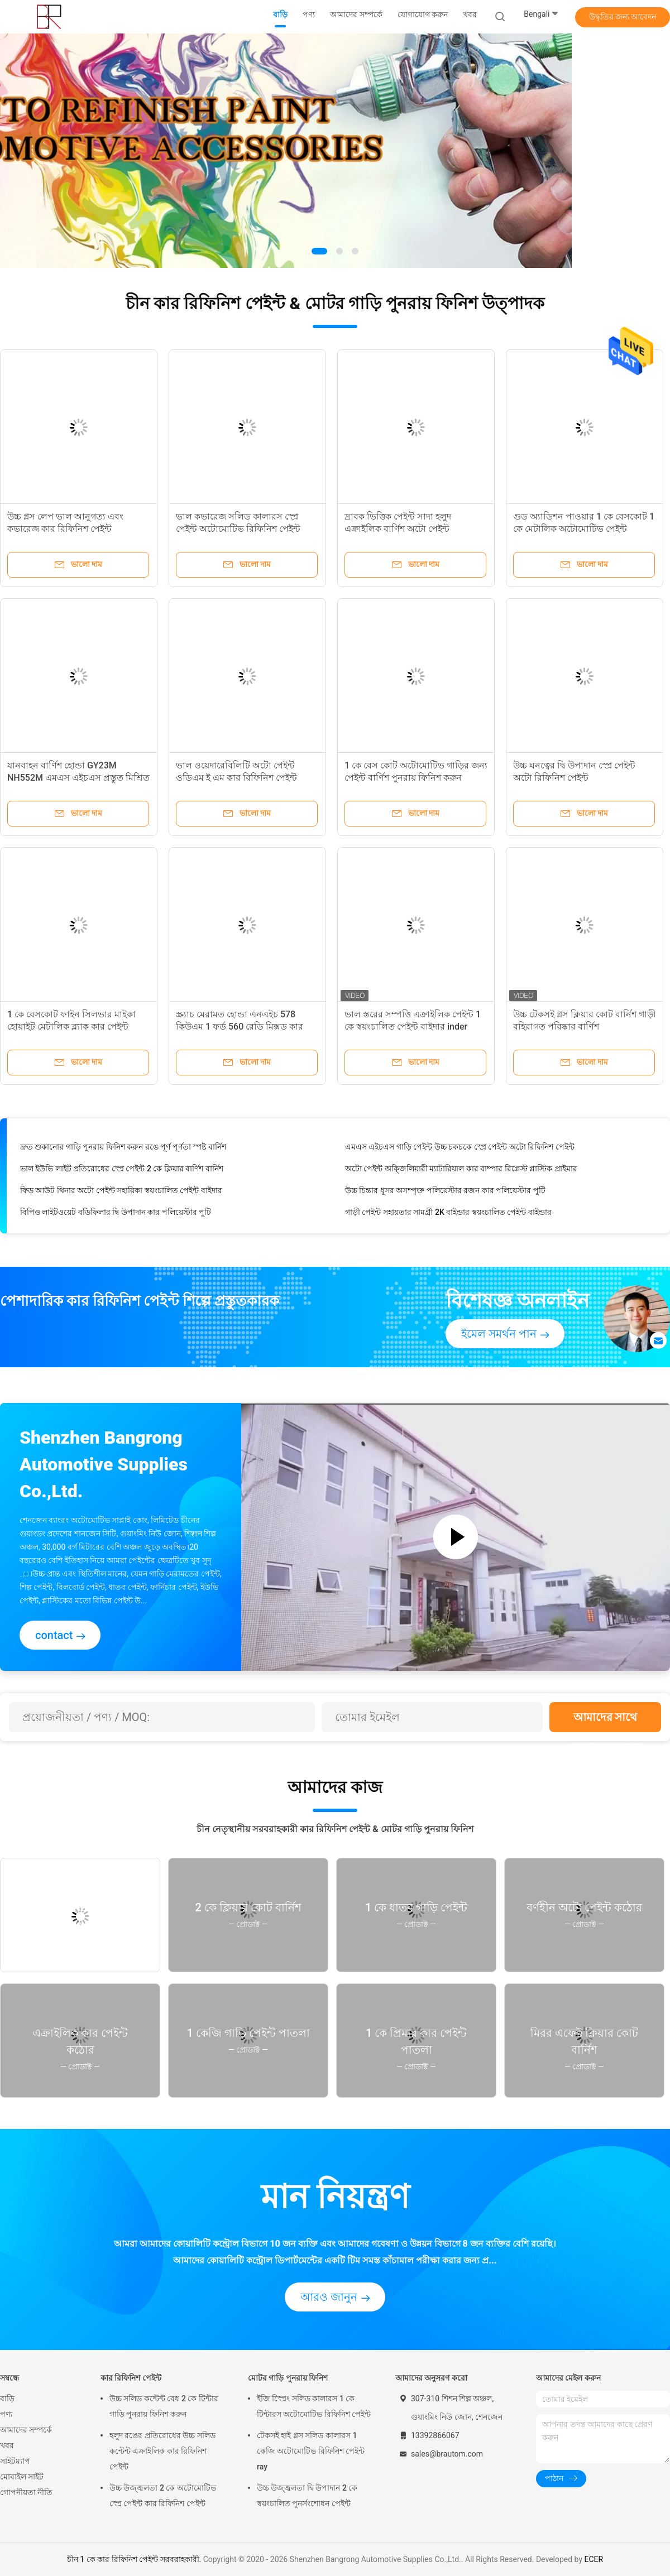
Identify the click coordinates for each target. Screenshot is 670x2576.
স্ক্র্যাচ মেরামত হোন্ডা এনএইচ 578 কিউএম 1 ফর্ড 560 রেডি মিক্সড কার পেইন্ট (239, 1026)
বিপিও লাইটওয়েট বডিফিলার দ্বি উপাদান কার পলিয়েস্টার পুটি (115, 1215)
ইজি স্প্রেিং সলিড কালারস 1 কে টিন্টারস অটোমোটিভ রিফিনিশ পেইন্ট (314, 2406)
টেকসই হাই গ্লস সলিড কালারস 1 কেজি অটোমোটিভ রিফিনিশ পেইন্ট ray (311, 2451)
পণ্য (6, 2414)
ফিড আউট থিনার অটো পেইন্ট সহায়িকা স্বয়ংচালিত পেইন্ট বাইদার (121, 1193)
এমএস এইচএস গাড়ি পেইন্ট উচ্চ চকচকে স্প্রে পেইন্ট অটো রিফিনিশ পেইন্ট (460, 1150)
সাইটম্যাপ (15, 2461)
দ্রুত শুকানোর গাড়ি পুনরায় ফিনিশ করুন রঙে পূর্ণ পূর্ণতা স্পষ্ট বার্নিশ (123, 1150)
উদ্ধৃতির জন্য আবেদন (623, 16)
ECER (594, 2559)
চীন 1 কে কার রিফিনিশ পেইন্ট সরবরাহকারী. (135, 2559)
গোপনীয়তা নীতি (26, 2492)
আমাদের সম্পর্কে (26, 2429)
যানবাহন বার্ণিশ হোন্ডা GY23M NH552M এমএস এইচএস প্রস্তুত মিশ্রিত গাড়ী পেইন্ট (78, 777)
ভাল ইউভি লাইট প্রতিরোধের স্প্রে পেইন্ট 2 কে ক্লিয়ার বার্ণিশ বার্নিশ (121, 1171)
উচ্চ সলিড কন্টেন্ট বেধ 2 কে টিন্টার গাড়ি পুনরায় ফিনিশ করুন (163, 2406)
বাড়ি (7, 2398)
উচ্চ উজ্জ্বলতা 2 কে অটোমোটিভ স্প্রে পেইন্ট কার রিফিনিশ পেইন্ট (162, 2495)
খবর (7, 2445)
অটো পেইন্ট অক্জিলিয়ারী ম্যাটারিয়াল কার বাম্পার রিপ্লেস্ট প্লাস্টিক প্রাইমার (461, 1171)
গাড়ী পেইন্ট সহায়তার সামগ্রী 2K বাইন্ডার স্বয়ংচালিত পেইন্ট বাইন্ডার (448, 1215)
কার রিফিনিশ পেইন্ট (130, 2377)
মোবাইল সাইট (22, 2476)
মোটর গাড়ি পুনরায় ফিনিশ (288, 2377)
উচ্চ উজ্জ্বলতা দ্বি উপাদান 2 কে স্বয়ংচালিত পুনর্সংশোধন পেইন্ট (307, 2495)
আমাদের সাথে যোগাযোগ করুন (605, 1721)
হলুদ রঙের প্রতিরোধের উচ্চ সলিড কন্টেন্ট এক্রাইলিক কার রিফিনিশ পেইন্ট (162, 2451)
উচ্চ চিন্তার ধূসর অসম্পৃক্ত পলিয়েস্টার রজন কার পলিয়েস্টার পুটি (445, 1193)
